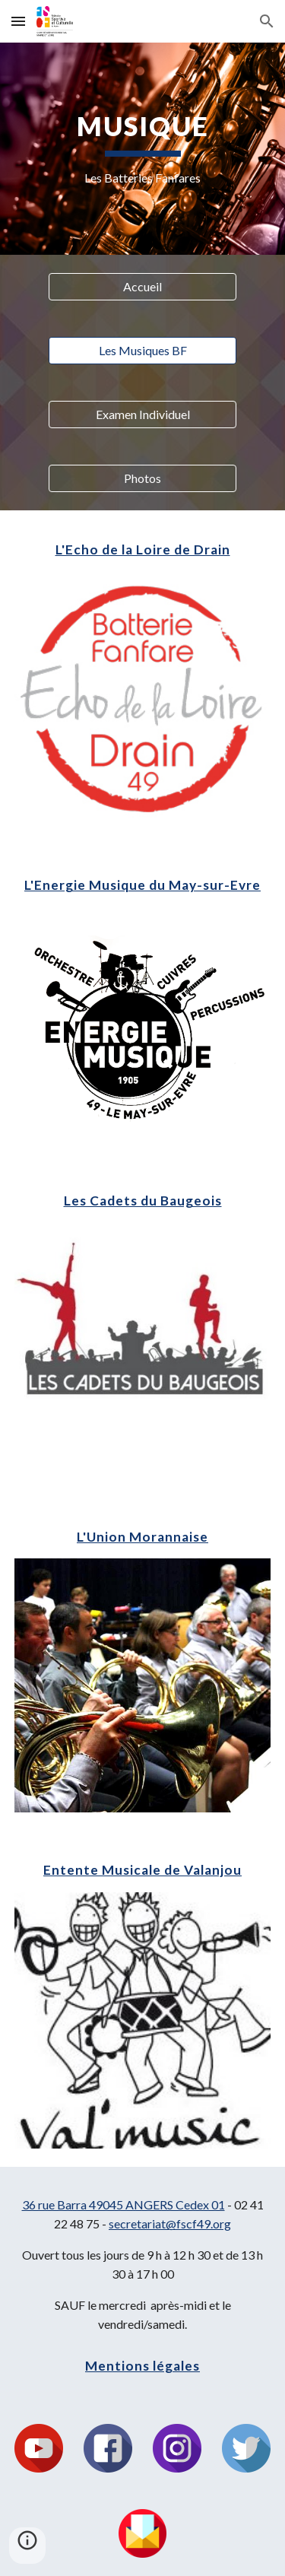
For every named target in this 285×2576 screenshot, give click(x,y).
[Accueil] (142, 286)
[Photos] (142, 478)
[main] (142, 148)
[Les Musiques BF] (142, 350)
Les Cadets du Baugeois (143, 1201)
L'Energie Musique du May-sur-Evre (142, 885)
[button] (18, 21)
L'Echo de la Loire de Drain (142, 549)
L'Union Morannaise (142, 1537)
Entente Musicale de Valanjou (142, 1870)
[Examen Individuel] (142, 414)
